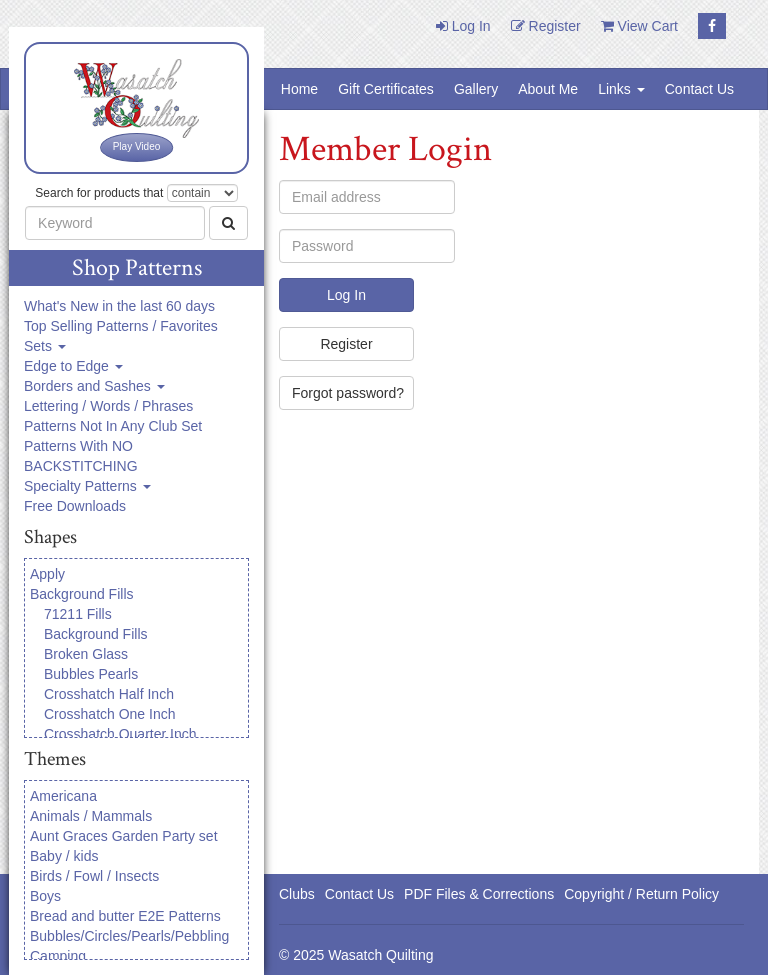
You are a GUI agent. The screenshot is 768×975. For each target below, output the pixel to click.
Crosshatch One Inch (110, 714)
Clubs (297, 894)
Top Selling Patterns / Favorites (121, 326)
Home (299, 89)
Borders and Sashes (94, 386)
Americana (63, 796)
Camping (58, 956)
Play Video (137, 146)
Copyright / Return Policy (641, 894)
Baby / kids (64, 856)
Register (546, 26)
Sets (45, 346)
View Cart (639, 26)
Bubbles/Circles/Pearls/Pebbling (129, 936)
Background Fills (82, 594)
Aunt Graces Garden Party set (124, 836)
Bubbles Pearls (91, 674)
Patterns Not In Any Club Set (113, 426)
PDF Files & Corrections (479, 894)
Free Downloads (75, 506)
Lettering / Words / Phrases (108, 406)
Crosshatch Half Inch (109, 694)
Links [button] (621, 89)
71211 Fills (78, 614)
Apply (47, 574)
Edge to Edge (73, 366)
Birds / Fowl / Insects (94, 876)
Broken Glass (86, 654)
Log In (463, 26)
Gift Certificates (386, 89)
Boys (45, 896)
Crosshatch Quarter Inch (120, 734)
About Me (548, 89)
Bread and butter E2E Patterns (125, 916)
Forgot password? (348, 393)
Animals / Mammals (91, 816)
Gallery (476, 89)
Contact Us (699, 89)
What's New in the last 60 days (119, 306)
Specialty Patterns (87, 486)
